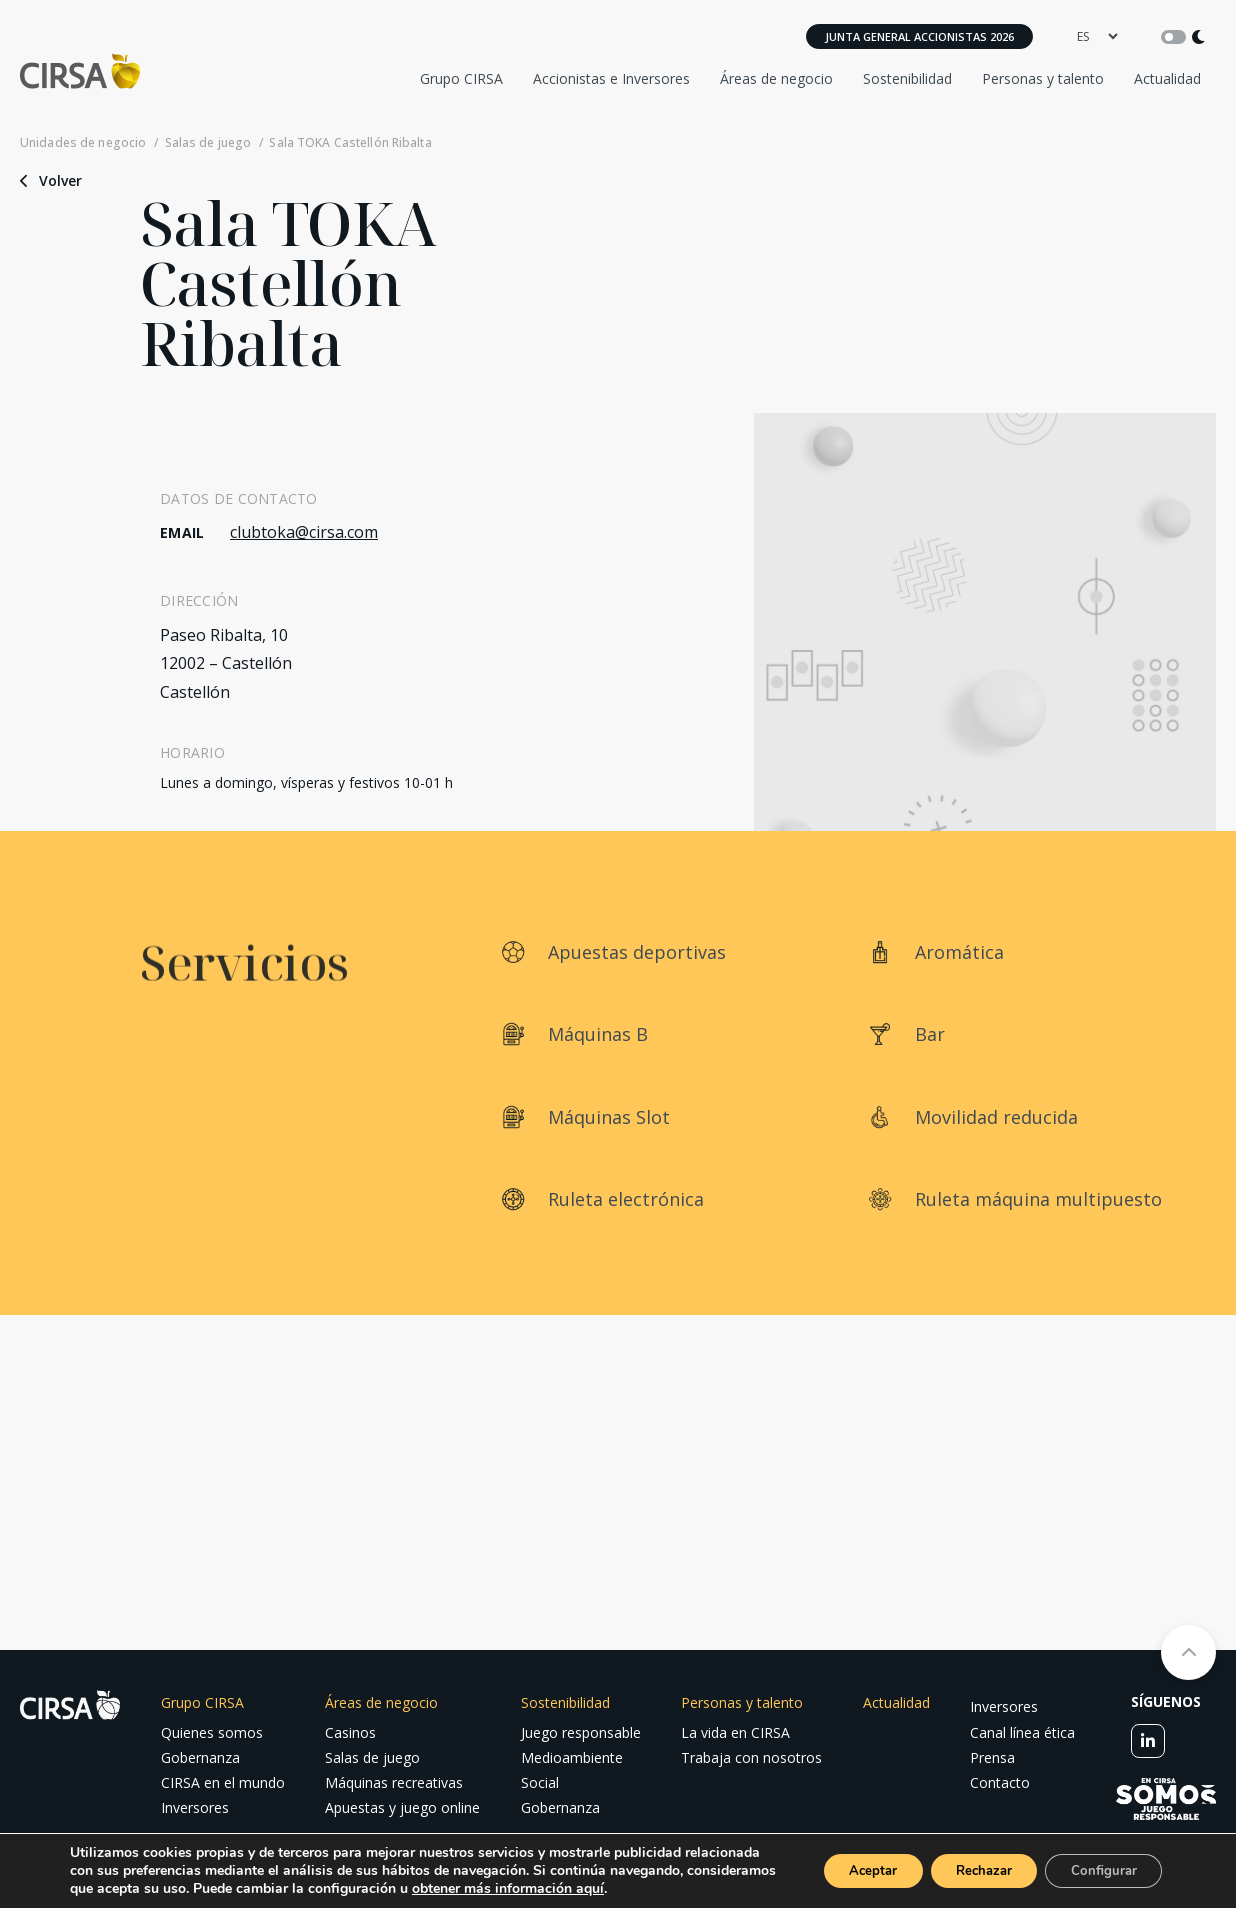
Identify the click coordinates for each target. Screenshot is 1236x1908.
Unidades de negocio (83, 143)
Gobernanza (200, 1757)
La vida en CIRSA (735, 1732)
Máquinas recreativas (394, 1782)
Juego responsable (581, 1732)
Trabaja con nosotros (751, 1757)
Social (540, 1782)
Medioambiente (572, 1757)
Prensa (992, 1757)
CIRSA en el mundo (223, 1782)
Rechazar (966, 1861)
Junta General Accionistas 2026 (919, 36)
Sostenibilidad (907, 78)
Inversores (195, 1807)
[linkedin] (1148, 1741)
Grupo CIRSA (461, 78)
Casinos (350, 1732)
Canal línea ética (1022, 1732)
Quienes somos (212, 1732)
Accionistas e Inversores (611, 78)
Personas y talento (1043, 78)
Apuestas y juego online (402, 1807)
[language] (1097, 36)
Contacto (1000, 1782)
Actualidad (1167, 78)
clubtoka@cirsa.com (304, 532)
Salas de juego (208, 143)
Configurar (1098, 1861)
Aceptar (843, 1861)
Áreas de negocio (776, 78)
